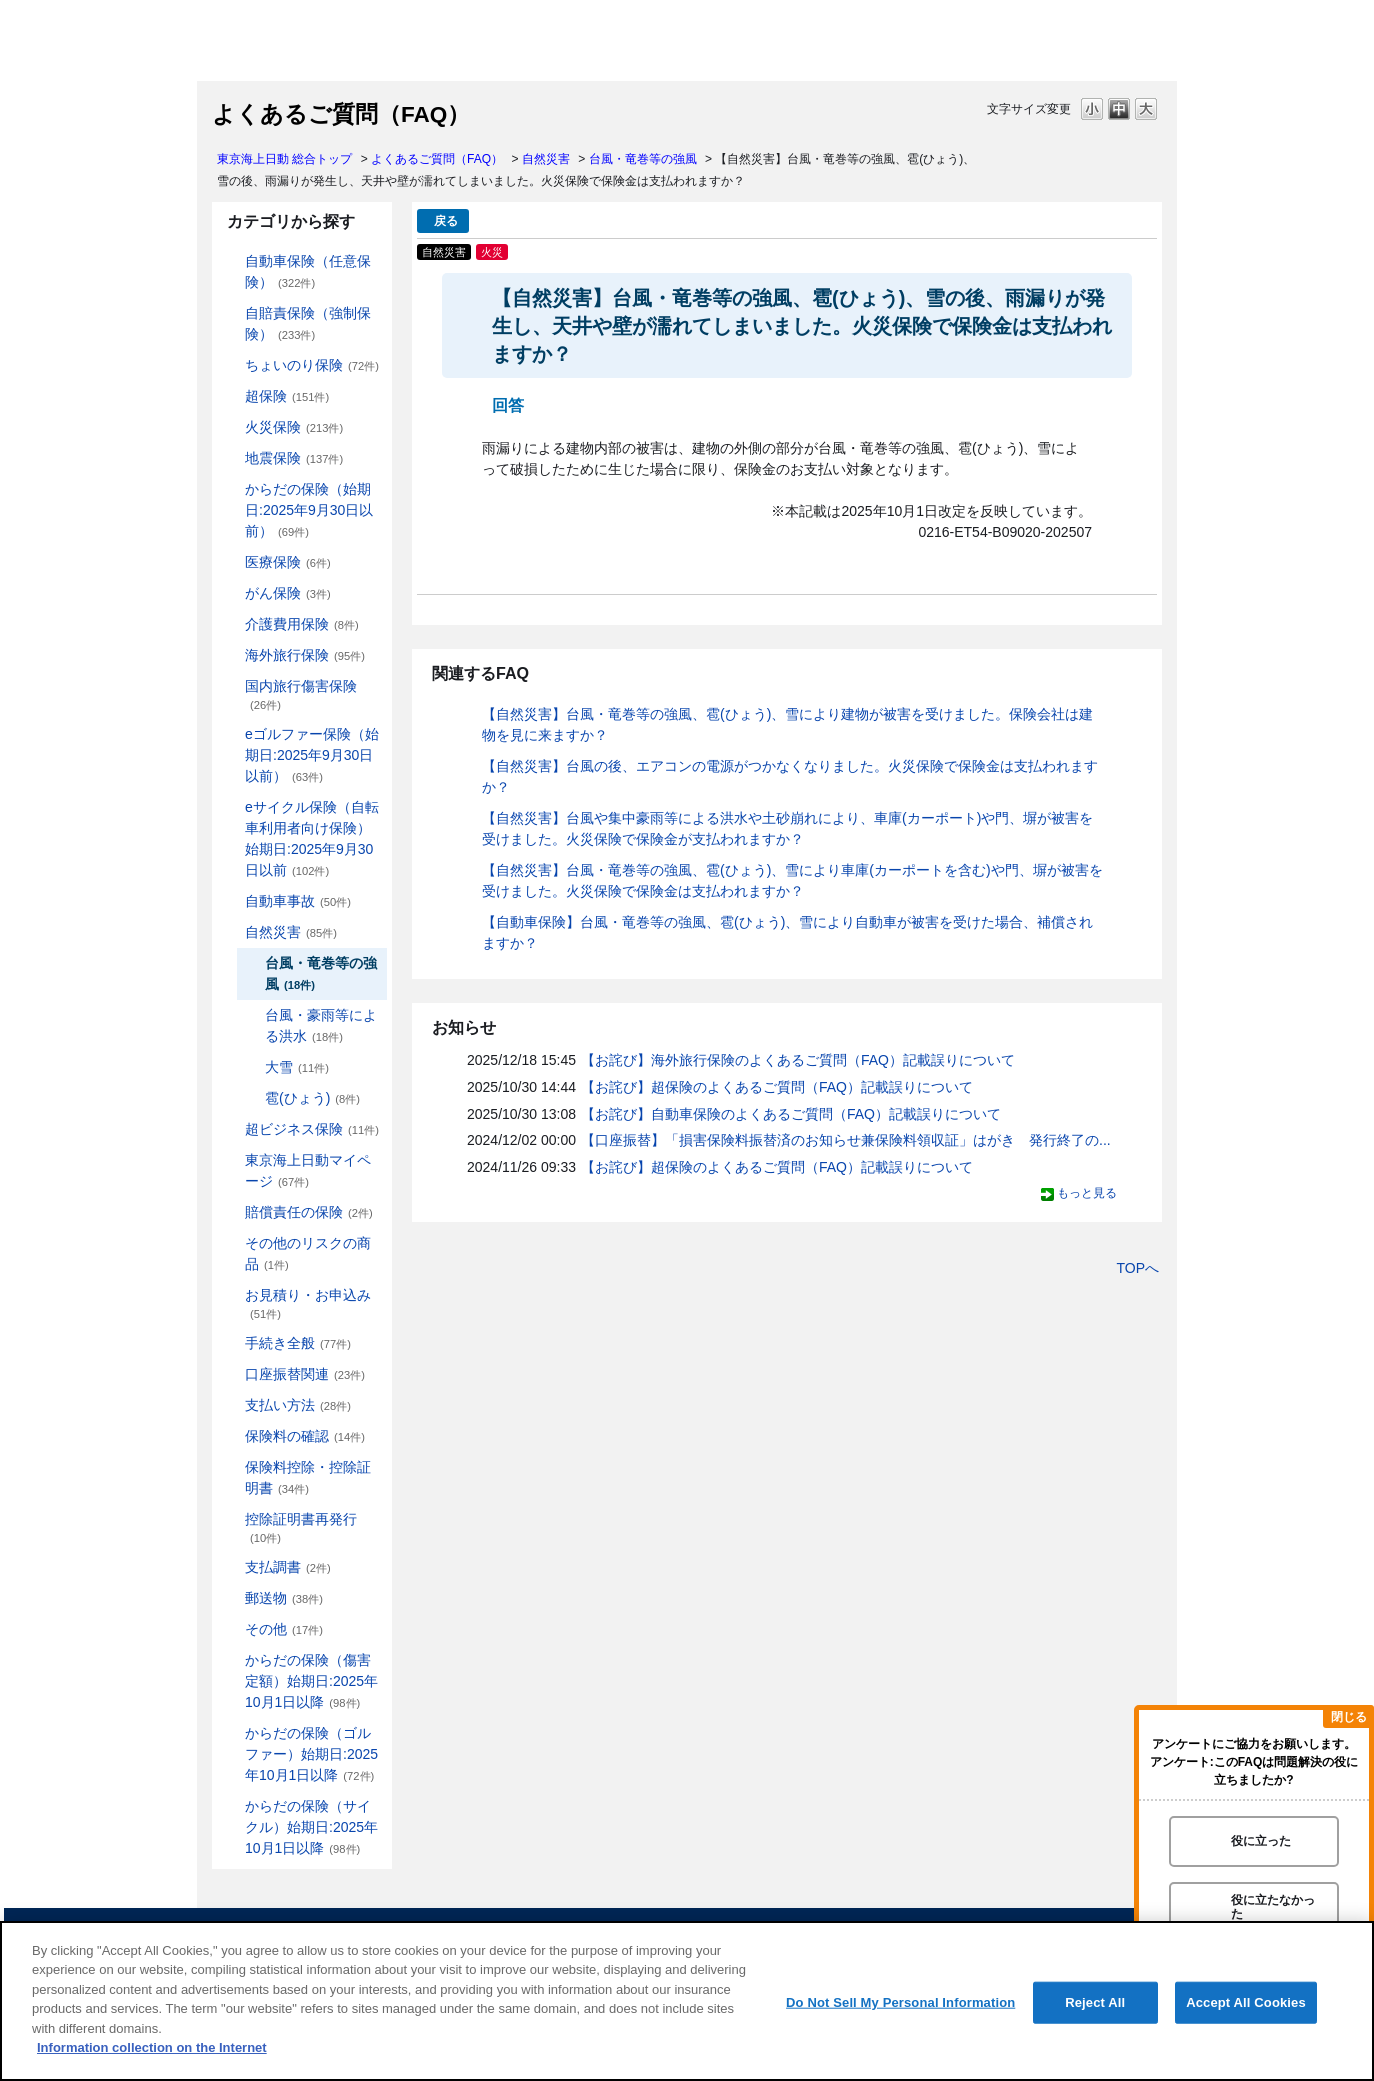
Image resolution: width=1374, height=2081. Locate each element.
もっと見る (1087, 1193)
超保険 (287, 396)
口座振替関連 (305, 1374)
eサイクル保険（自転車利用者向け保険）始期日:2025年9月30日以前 (312, 838)
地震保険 (294, 458)
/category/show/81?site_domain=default (231, 655)
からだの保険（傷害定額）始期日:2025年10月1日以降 (311, 1681)
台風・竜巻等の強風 (643, 159)
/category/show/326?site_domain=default (231, 901)
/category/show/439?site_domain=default (231, 1160)
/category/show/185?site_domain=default (231, 313)
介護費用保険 (302, 624)
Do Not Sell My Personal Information (900, 2002)
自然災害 (546, 159)
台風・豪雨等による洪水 (321, 1025)
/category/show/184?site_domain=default (231, 261)
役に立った (1261, 1841)
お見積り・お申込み (308, 1303)
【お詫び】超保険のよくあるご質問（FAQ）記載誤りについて (777, 1087)
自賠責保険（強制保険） (308, 323)
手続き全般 (298, 1343)
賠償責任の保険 (309, 1212)
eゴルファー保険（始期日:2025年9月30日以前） (312, 755)
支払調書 (288, 1567)
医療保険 (288, 562)
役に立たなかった (1273, 1906)
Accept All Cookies (1246, 2002)
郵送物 (284, 1598)
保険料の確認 (305, 1436)
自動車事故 (298, 901)
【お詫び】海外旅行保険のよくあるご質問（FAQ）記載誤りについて (798, 1060)
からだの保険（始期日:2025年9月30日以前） (309, 510)
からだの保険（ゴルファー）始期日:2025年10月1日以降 (311, 1754)
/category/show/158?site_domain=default (231, 593)
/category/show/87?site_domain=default (231, 458)
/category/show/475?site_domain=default (231, 1733)
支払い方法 (298, 1405)
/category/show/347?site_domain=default (231, 1467)
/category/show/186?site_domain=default (231, 365)
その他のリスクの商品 (308, 1253)
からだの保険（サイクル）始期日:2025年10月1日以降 (311, 1827)
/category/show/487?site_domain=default (231, 1806)
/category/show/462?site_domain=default (231, 1660)
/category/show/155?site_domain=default (231, 562)
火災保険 (294, 427)
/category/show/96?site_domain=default (231, 427)
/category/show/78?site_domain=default (231, 686)
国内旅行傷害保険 (301, 694)
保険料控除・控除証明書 (308, 1477)
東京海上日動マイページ (308, 1170)
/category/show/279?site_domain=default (231, 734)
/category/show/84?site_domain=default (231, 489)
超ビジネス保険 (312, 1129)
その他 (284, 1629)
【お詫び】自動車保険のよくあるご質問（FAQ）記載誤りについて (791, 1114)
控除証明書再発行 (301, 1527)
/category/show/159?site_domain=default (231, 932)
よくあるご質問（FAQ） (437, 159)
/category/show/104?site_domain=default (231, 396)
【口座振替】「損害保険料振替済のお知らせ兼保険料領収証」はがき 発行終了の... (846, 1140)
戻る (446, 221)
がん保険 (288, 593)
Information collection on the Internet (152, 2047)
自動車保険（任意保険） (308, 271)
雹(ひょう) (312, 1098)
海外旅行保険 (305, 655)
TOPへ (1137, 1268)
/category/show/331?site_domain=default (231, 1129)
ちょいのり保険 (312, 365)
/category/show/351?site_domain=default (231, 1519)
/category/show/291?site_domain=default (231, 807)
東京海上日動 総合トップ (284, 159)
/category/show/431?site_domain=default (231, 624)
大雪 (297, 1067)
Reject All (1095, 2002)
